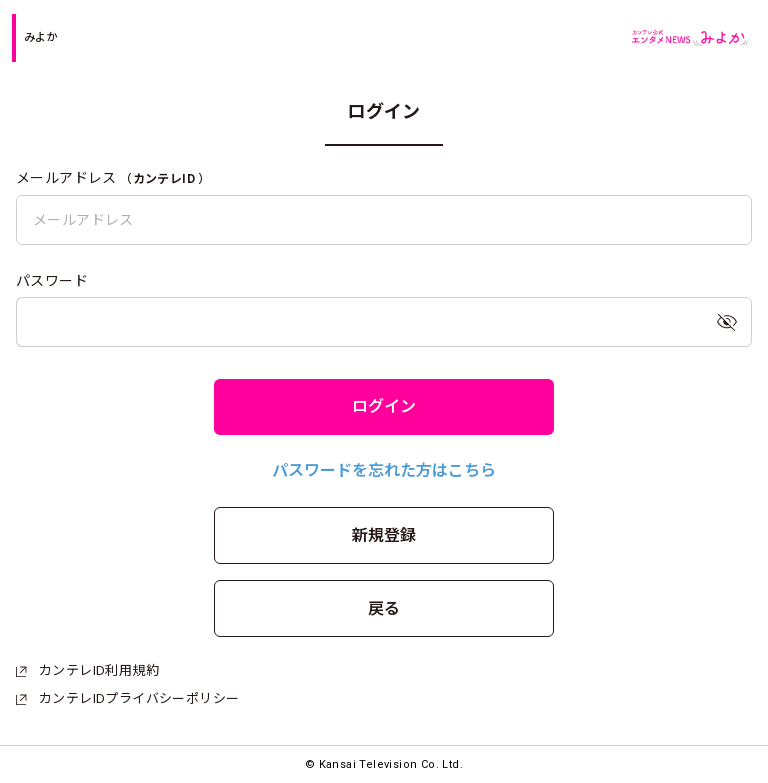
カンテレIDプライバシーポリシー (127, 698)
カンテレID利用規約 (87, 670)
